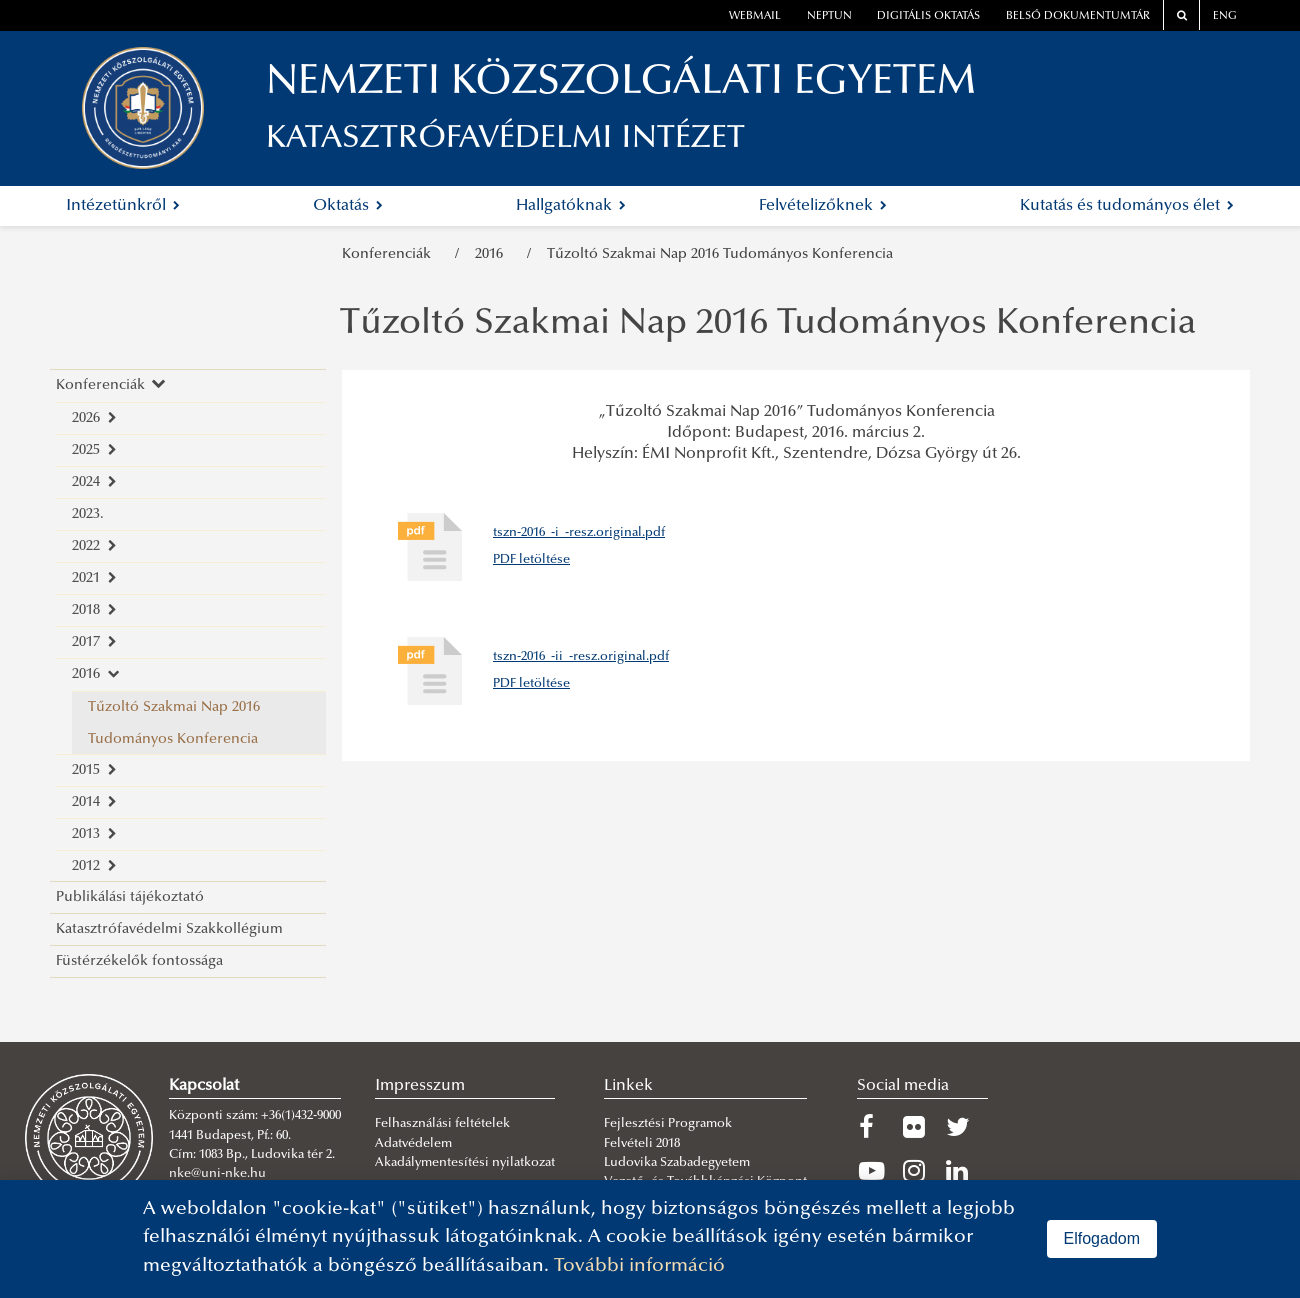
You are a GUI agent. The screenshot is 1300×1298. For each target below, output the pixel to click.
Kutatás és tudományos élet (1127, 206)
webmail (755, 16)
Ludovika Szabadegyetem (677, 1163)
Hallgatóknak (571, 206)
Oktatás (348, 206)
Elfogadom (1102, 1238)
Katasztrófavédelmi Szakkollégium (169, 929)
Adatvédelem (413, 1144)
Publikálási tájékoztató (130, 897)
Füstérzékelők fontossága (139, 961)
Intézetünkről (123, 206)
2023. (88, 514)
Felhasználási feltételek (442, 1124)
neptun (829, 16)
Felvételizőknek (823, 206)
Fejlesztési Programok (668, 1124)
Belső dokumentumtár (1078, 16)
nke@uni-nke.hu (217, 1174)
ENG (1225, 16)
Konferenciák (390, 254)
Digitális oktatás (928, 16)
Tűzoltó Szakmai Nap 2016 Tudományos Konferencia (720, 254)
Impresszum (420, 1086)
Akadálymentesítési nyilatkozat (465, 1163)
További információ (639, 1266)
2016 (493, 254)
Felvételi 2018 (642, 1144)
